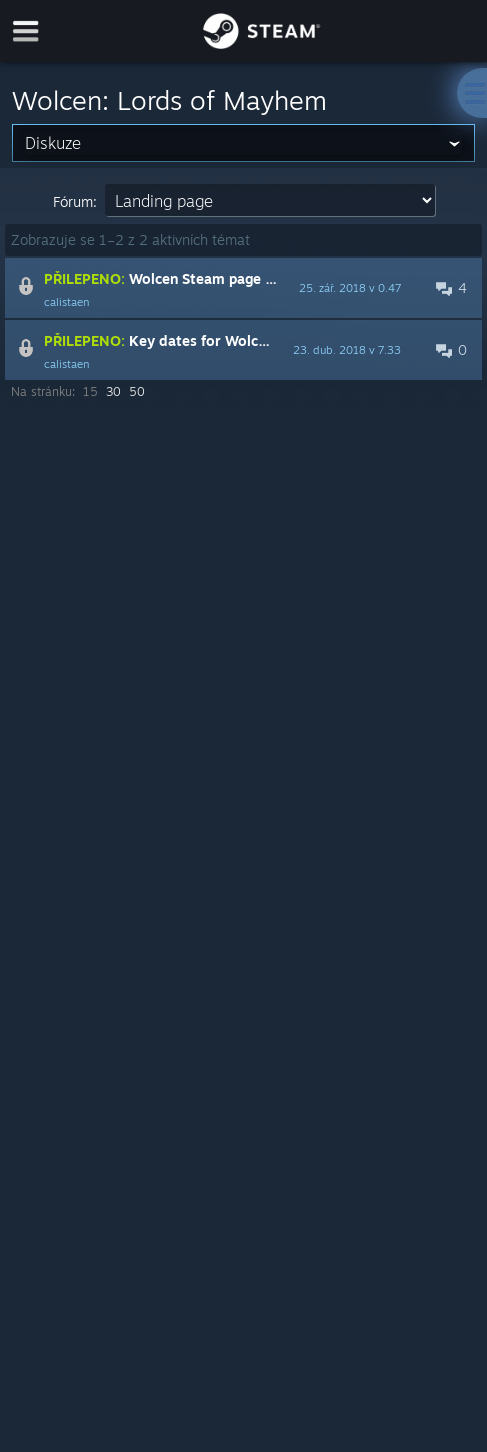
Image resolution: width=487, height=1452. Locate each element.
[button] (243, 288)
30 (113, 391)
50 (137, 391)
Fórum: (75, 201)
